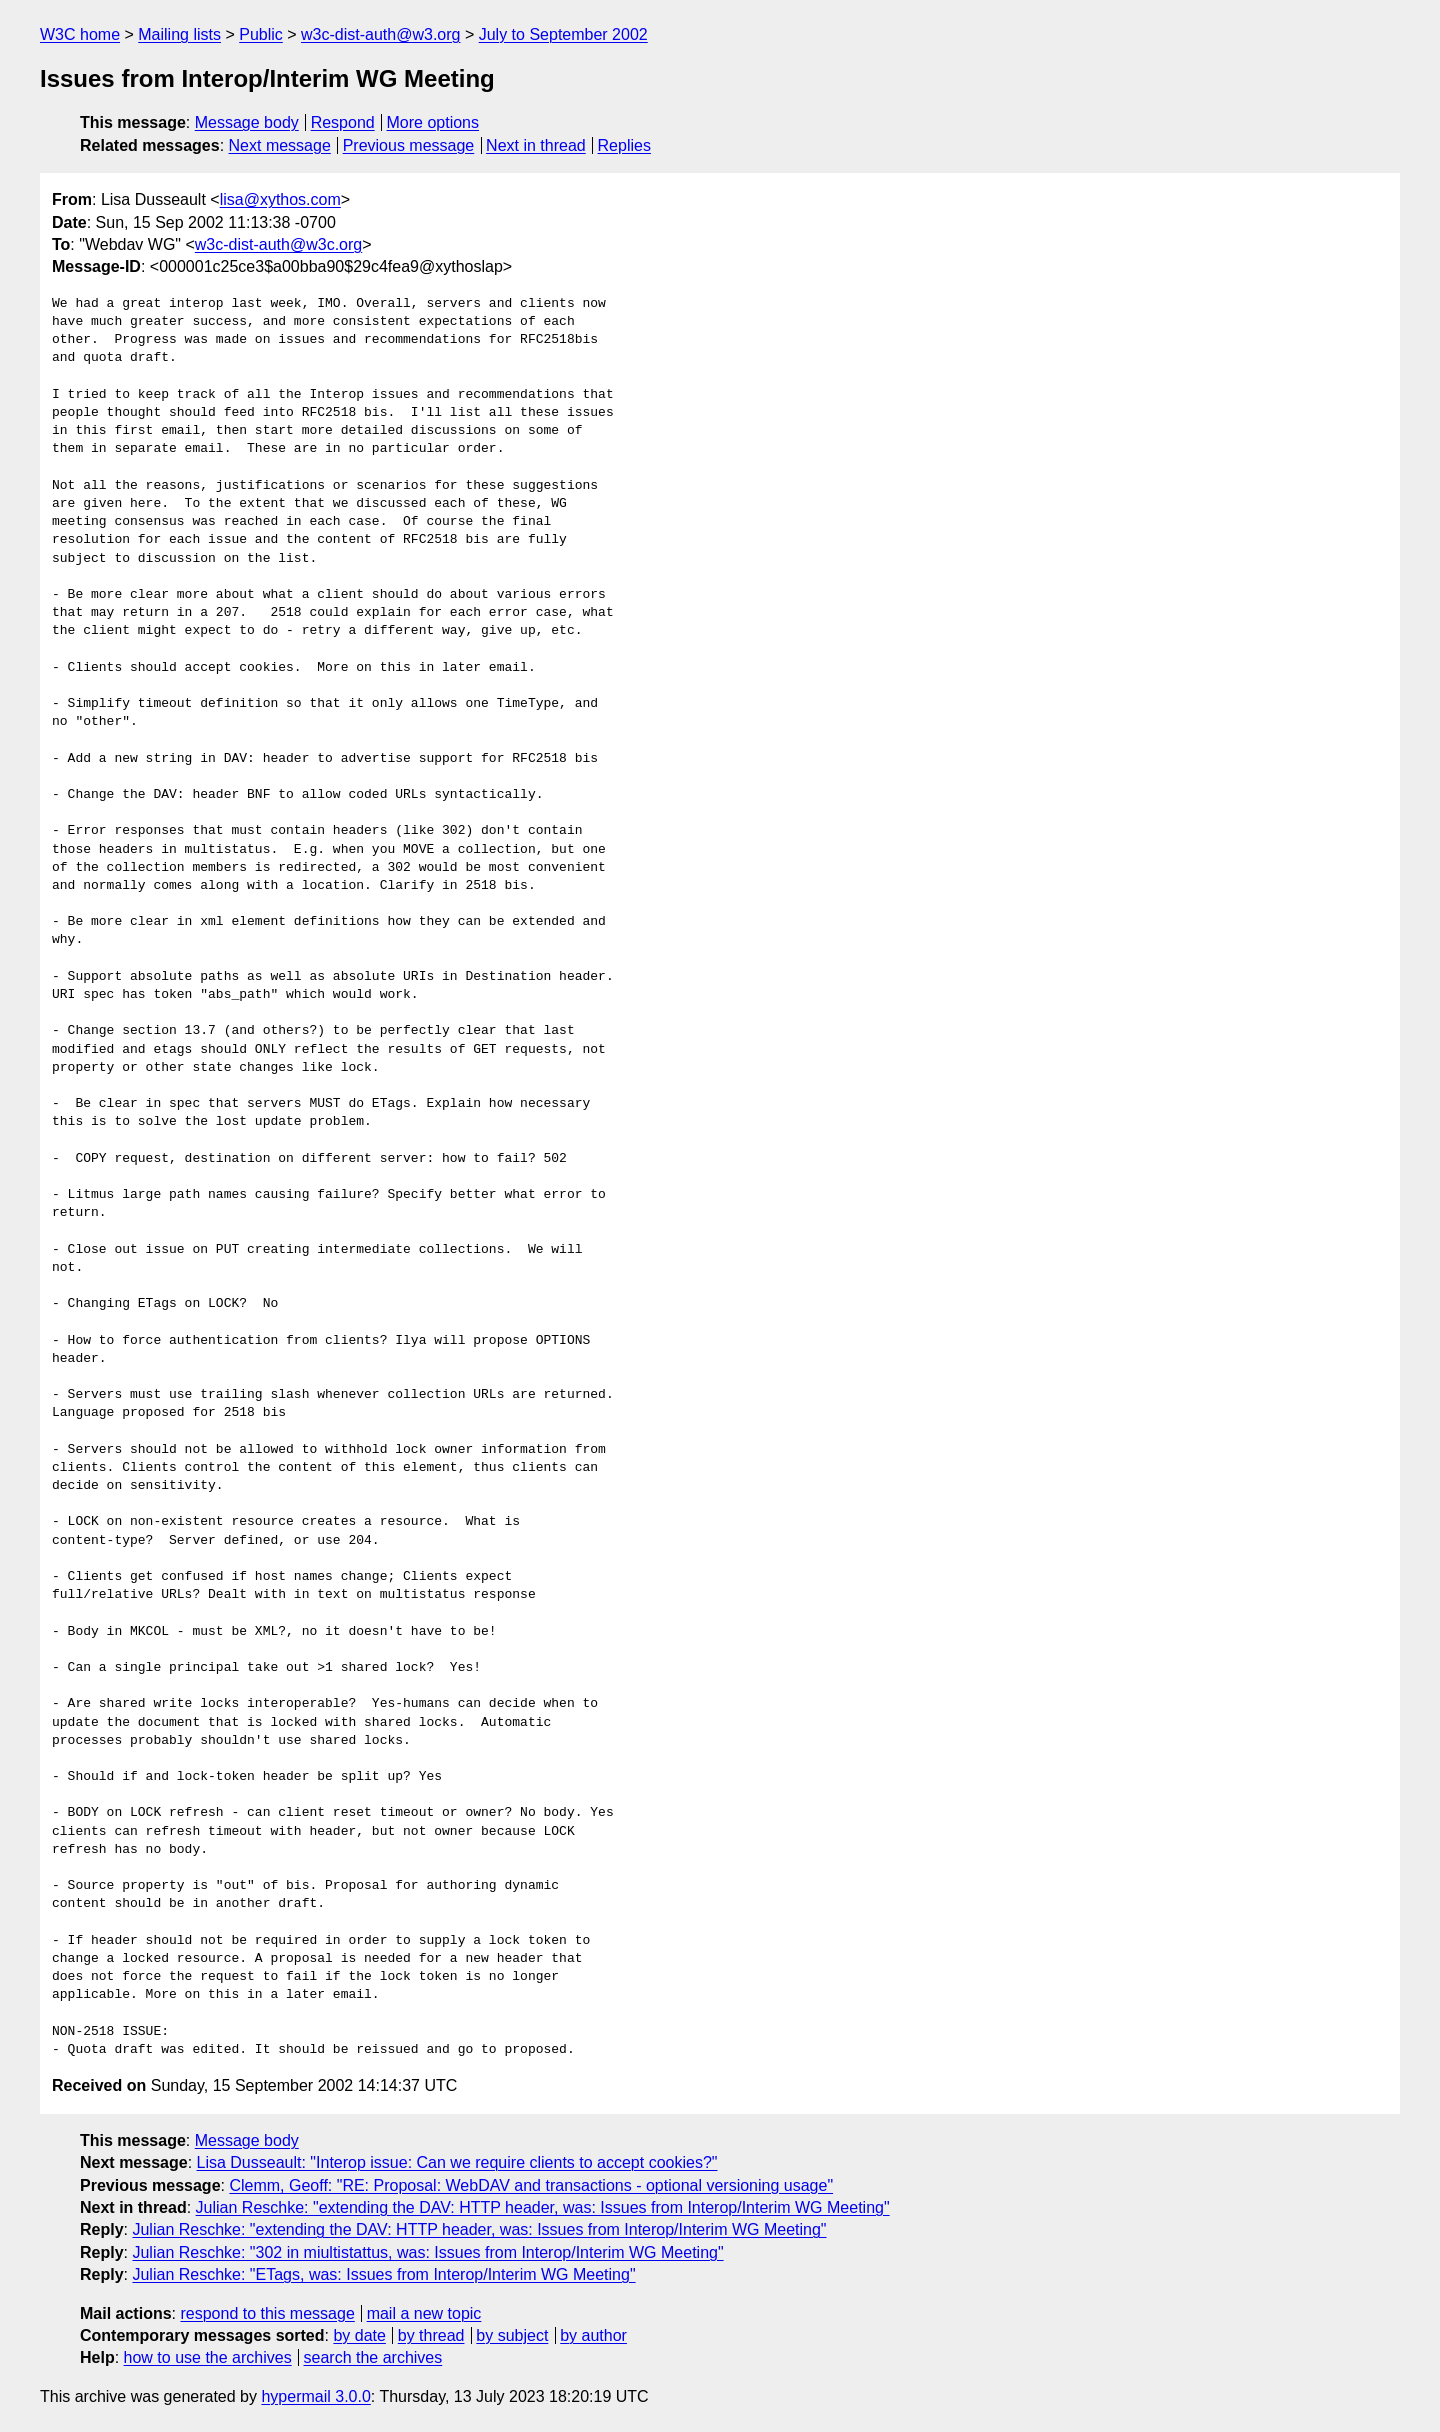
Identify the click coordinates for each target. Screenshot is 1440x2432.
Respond (343, 122)
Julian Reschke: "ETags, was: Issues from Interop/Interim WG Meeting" (383, 2274)
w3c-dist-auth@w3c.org (278, 244)
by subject (512, 2335)
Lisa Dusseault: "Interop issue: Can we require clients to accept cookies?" (457, 2162)
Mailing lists (179, 34)
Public (261, 34)
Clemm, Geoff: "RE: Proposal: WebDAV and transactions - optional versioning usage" (531, 2185)
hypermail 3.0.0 (315, 2396)
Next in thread (536, 145)
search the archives (373, 2357)
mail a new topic (424, 2313)
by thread (431, 2335)
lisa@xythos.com (280, 199)
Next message (280, 145)
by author (593, 2335)
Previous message (409, 145)
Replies (624, 145)
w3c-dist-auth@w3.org (380, 34)
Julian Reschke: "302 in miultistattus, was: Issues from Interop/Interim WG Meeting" (427, 2252)
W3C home (80, 34)
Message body (247, 122)
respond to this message (267, 2313)
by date (359, 2335)
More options (433, 122)
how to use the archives (208, 2357)
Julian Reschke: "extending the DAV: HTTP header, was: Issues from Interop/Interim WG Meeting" (543, 2207)
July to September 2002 (563, 34)
